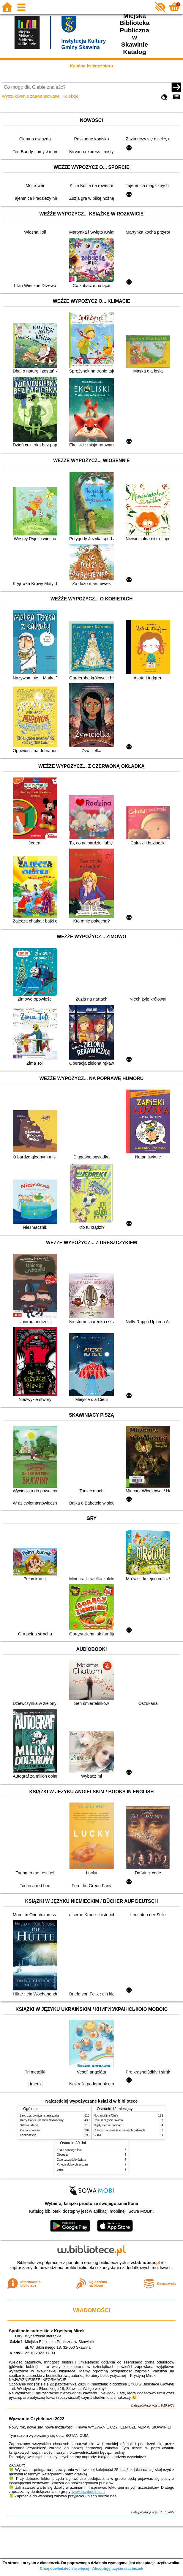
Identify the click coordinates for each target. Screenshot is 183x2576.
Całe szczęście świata (108, 2120)
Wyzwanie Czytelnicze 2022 (36, 2418)
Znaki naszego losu (70, 2150)
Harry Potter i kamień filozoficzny (42, 2120)
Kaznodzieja (28, 2135)
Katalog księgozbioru (91, 66)
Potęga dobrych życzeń (72, 2164)
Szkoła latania (29, 2125)
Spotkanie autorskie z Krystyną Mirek (47, 2330)
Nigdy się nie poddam (108, 2125)
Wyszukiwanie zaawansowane (30, 96)
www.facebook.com (88, 2491)
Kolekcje (70, 96)
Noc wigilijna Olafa (106, 2115)
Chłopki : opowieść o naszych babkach (119, 2130)
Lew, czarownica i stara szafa (39, 2115)
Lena (60, 2169)
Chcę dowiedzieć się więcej (64, 2568)
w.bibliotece (145, 2262)
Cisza (97, 2135)
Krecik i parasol (30, 2130)
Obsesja (62, 2154)
